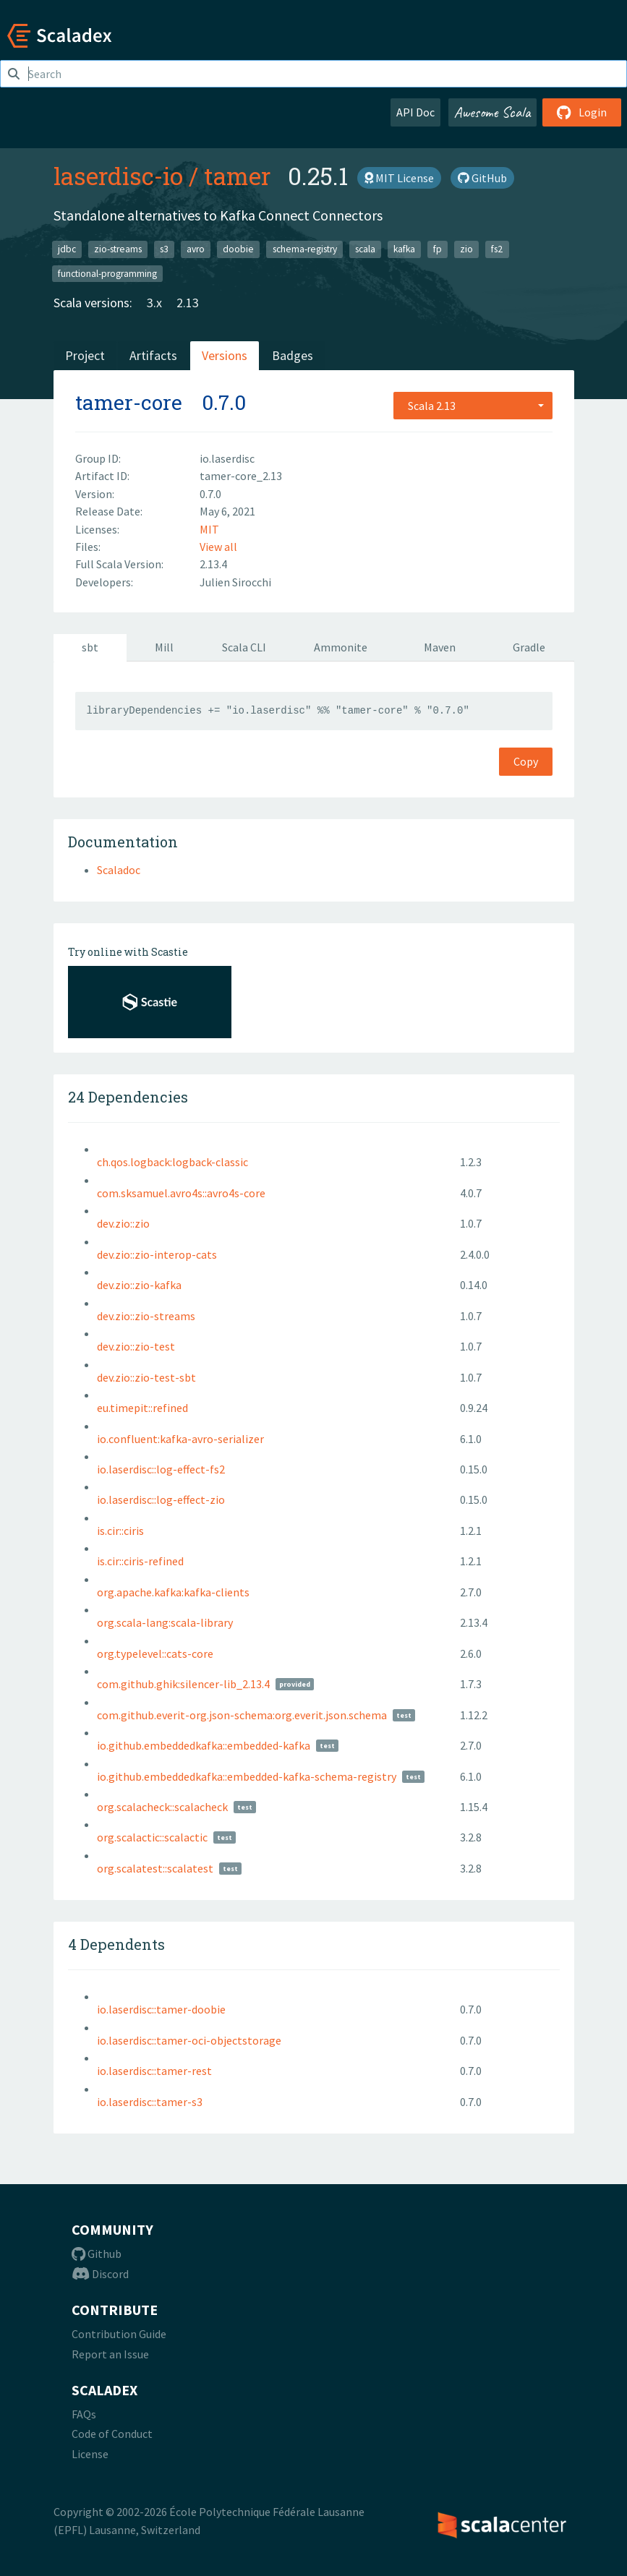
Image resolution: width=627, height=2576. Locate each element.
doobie (238, 249)
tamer (237, 176)
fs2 (497, 249)
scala (365, 249)
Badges (292, 355)
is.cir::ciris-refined (140, 1561)
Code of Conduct (112, 2433)
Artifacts (153, 355)
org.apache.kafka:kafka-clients (173, 1592)
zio (466, 249)
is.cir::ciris (120, 1530)
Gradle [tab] (529, 647)
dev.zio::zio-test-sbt (146, 1377)
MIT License (399, 178)
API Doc (415, 112)
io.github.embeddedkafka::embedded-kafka (203, 1745)
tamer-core (128, 402)
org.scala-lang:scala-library (165, 1622)
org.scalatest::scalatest (155, 1868)
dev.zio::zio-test (136, 1346)
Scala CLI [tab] (244, 647)
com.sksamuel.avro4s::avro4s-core (181, 1193)
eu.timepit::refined (142, 1407)
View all (218, 546)
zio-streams (118, 249)
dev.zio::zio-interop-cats (157, 1254)
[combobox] (473, 405)
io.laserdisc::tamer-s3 (149, 2101)
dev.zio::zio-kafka (139, 1285)
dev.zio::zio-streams (146, 1316)
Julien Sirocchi (235, 582)
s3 (164, 249)
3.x (154, 302)
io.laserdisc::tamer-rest (154, 2070)
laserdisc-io (118, 176)
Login (582, 112)
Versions (224, 355)
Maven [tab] (440, 647)
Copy (525, 761)
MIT (209, 529)
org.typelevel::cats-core (155, 1653)
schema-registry (305, 249)
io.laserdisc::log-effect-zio (161, 1499)
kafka (404, 249)
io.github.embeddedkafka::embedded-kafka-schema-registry (246, 1776)
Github (96, 2253)
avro (196, 249)
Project (85, 355)
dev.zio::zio (123, 1223)
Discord (100, 2274)
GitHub (482, 178)
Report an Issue (110, 2354)
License (90, 2454)
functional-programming (107, 273)
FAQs (84, 2414)
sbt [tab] (90, 647)
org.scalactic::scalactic (152, 1837)
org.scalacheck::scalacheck (162, 1807)
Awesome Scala (492, 112)
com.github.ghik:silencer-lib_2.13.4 (183, 1684)
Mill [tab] (164, 647)
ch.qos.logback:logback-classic (172, 1162)
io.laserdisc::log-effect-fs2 (161, 1469)
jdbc (67, 249)
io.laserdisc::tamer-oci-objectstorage (189, 2040)
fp (437, 249)
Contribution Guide (119, 2334)
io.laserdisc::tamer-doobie (161, 2009)
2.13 (187, 302)
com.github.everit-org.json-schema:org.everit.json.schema (242, 1715)
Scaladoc (118, 870)
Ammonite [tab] (340, 647)
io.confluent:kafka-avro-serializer (180, 1439)
